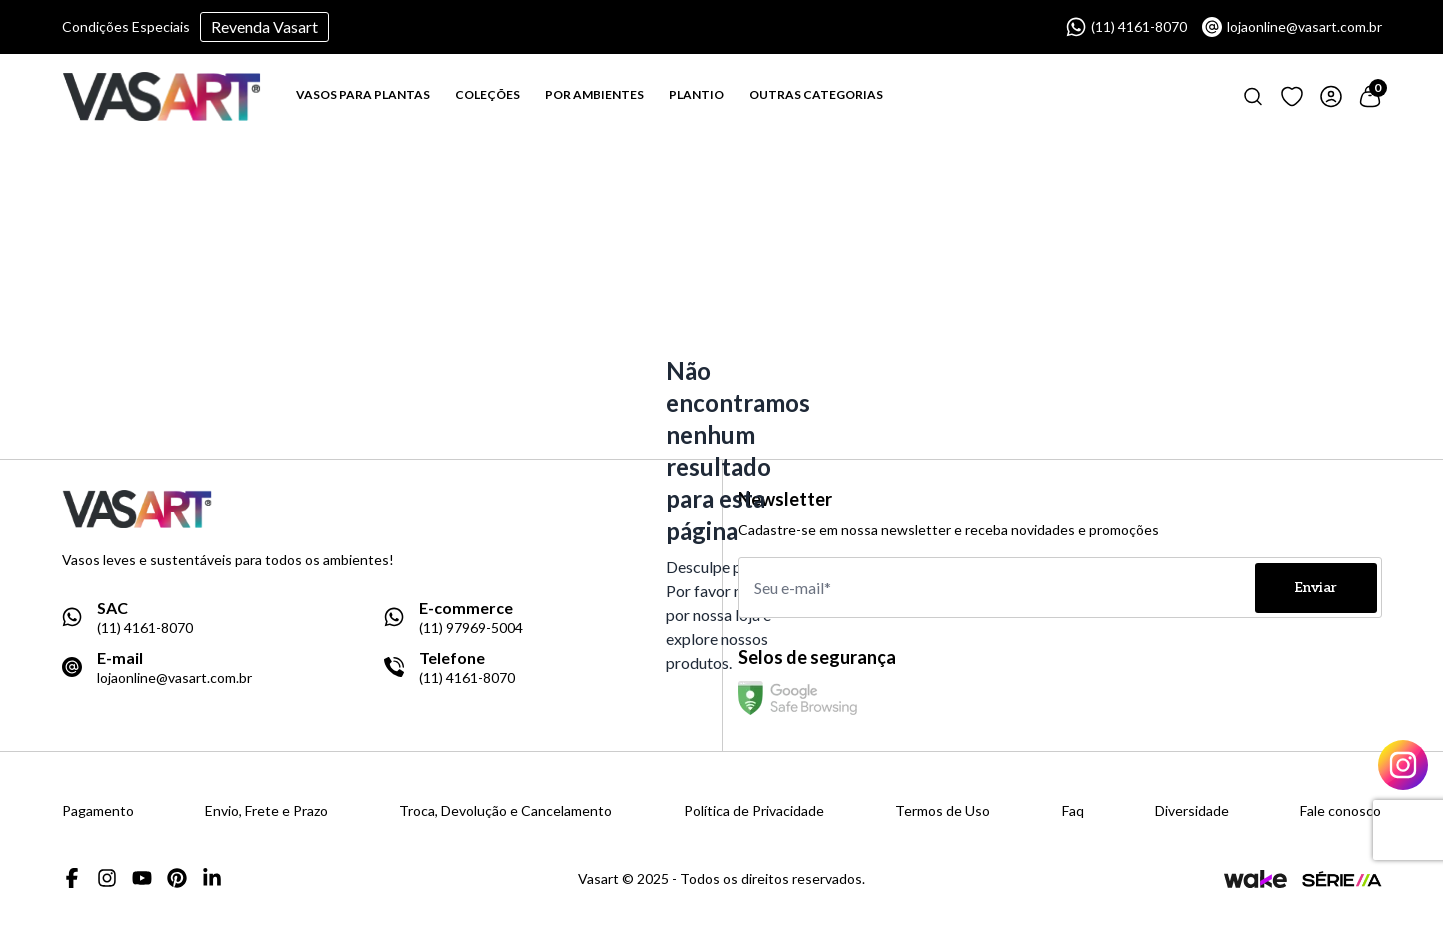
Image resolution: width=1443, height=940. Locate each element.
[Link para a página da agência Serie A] (1342, 878)
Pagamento (98, 811)
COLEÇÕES (487, 94)
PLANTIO (696, 94)
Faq (1073, 811)
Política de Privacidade (754, 811)
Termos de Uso (942, 811)
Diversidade (1192, 811)
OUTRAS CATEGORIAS (816, 94)
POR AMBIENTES (594, 94)
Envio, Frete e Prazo (266, 811)
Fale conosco (1340, 811)
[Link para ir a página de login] (1331, 96)
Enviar (1316, 587)
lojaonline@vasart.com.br (1292, 27)
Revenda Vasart (264, 26)
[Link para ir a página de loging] (1292, 96)
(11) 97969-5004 (471, 628)
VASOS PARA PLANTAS (363, 94)
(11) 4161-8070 (1126, 27)
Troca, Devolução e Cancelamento (505, 811)
